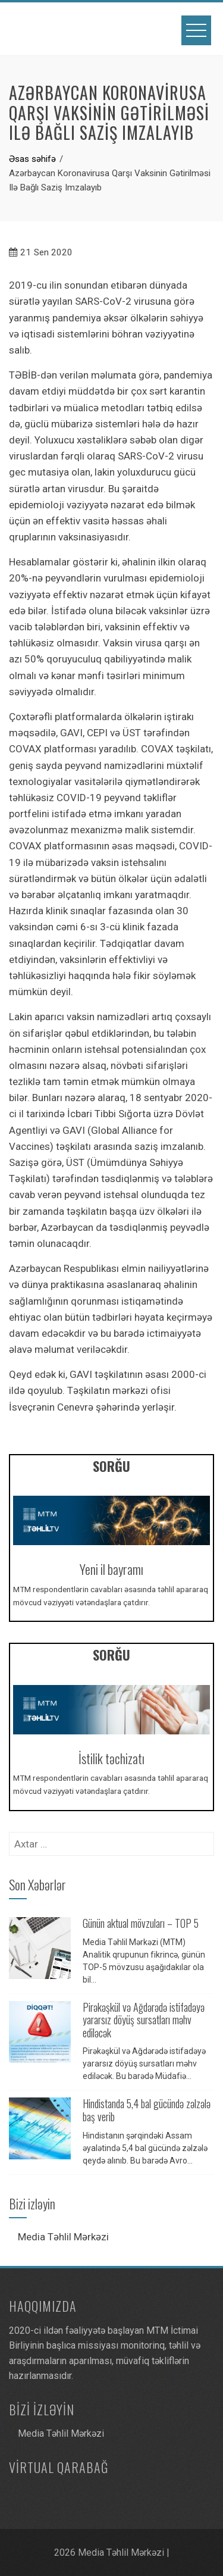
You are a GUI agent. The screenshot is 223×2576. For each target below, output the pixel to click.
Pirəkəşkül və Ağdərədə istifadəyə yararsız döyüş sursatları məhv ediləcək (144, 2019)
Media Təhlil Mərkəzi (63, 2237)
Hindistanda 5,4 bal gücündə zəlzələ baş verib (147, 2110)
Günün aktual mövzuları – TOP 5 (141, 1923)
